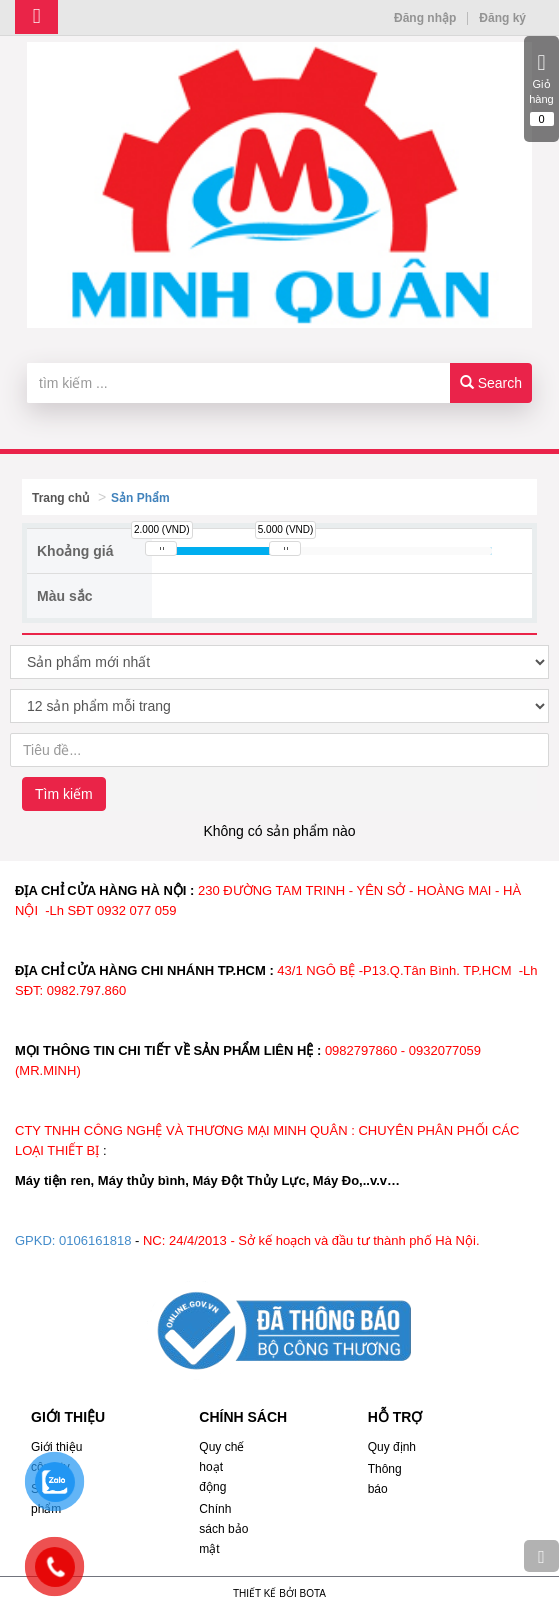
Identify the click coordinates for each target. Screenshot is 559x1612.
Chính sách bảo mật (223, 1529)
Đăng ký (502, 18)
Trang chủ (60, 498)
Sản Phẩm (140, 498)
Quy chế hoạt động (221, 1467)
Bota (313, 1593)
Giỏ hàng (541, 89)
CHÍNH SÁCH (243, 1417)
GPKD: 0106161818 (73, 1240)
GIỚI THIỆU (68, 1417)
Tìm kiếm (64, 794)
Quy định (392, 1447)
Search (491, 383)
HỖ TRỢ (395, 1417)
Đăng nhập (425, 18)
